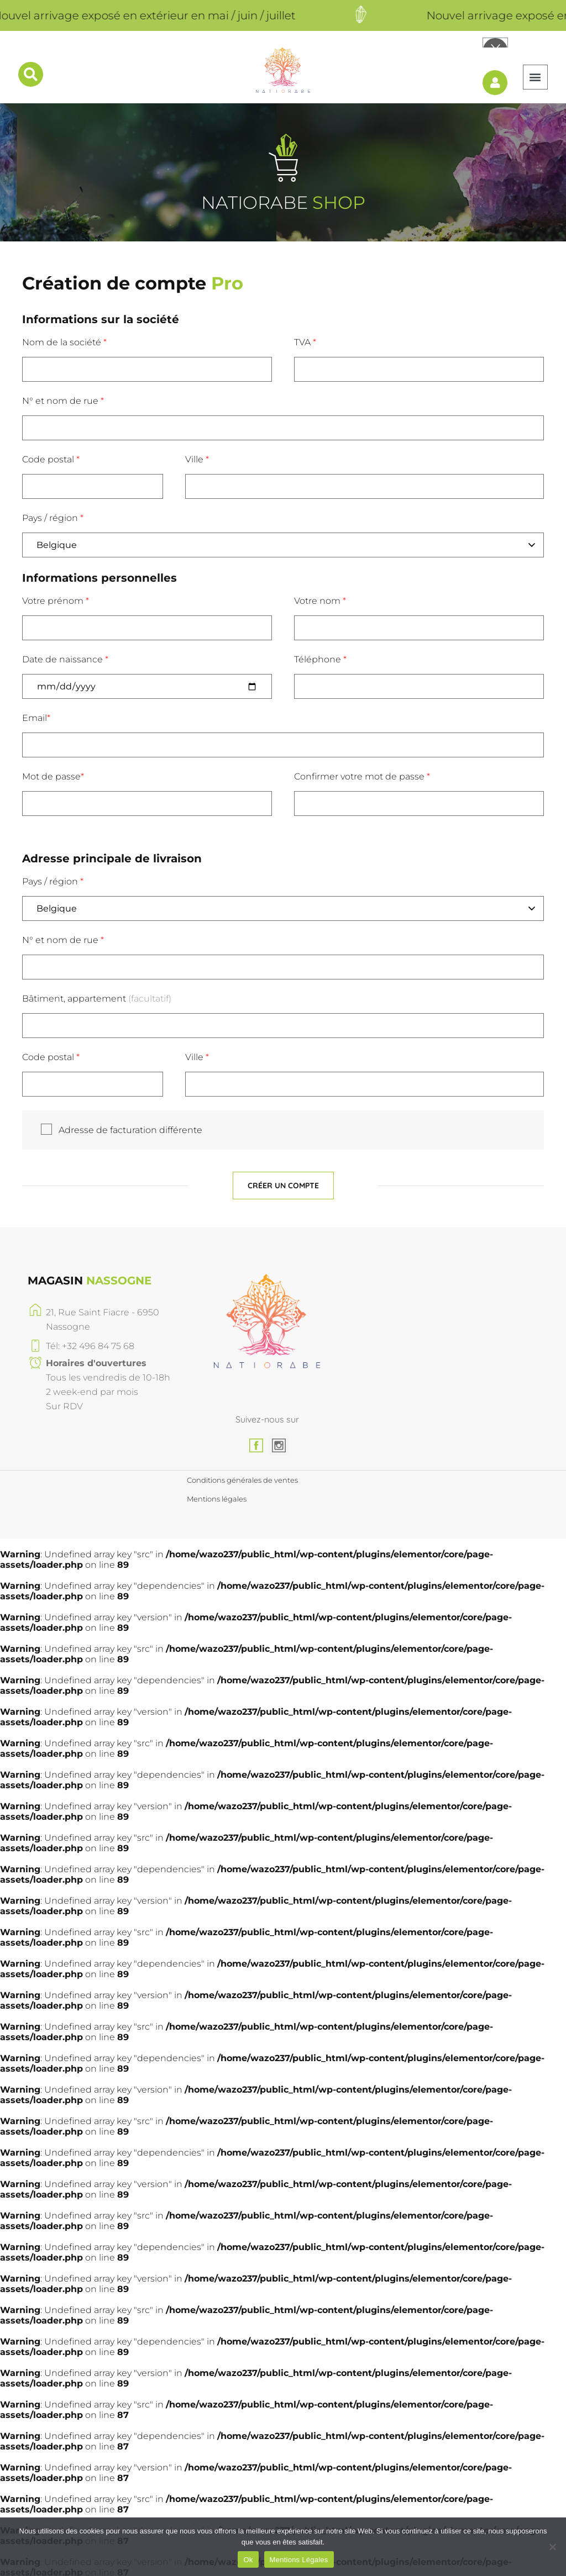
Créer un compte (283, 1180)
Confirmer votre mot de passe (362, 771)
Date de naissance (65, 654)
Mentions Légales (299, 2560)
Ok (248, 2560)
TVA (305, 336)
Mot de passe (53, 771)
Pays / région (52, 512)
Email (36, 712)
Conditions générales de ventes (242, 1473)
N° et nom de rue (63, 395)
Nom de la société (64, 336)
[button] (531, 71)
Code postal (51, 454)
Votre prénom (55, 595)
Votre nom (320, 595)
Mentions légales (217, 1494)
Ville (197, 454)
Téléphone (320, 654)
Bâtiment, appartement (96, 993)
